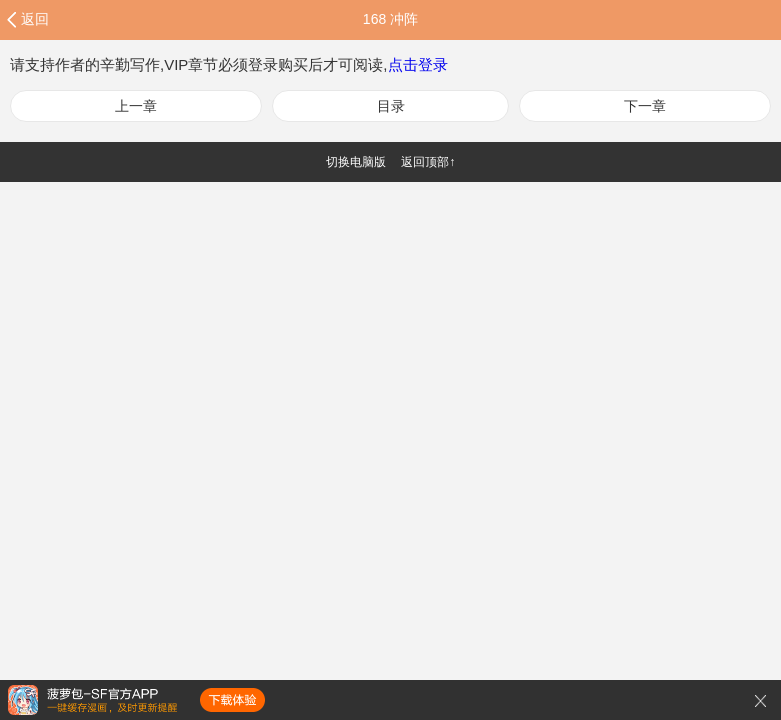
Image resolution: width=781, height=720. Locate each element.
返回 (35, 19)
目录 (391, 106)
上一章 (136, 106)
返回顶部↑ (428, 162)
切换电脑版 (356, 162)
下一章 (645, 106)
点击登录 (418, 64)
